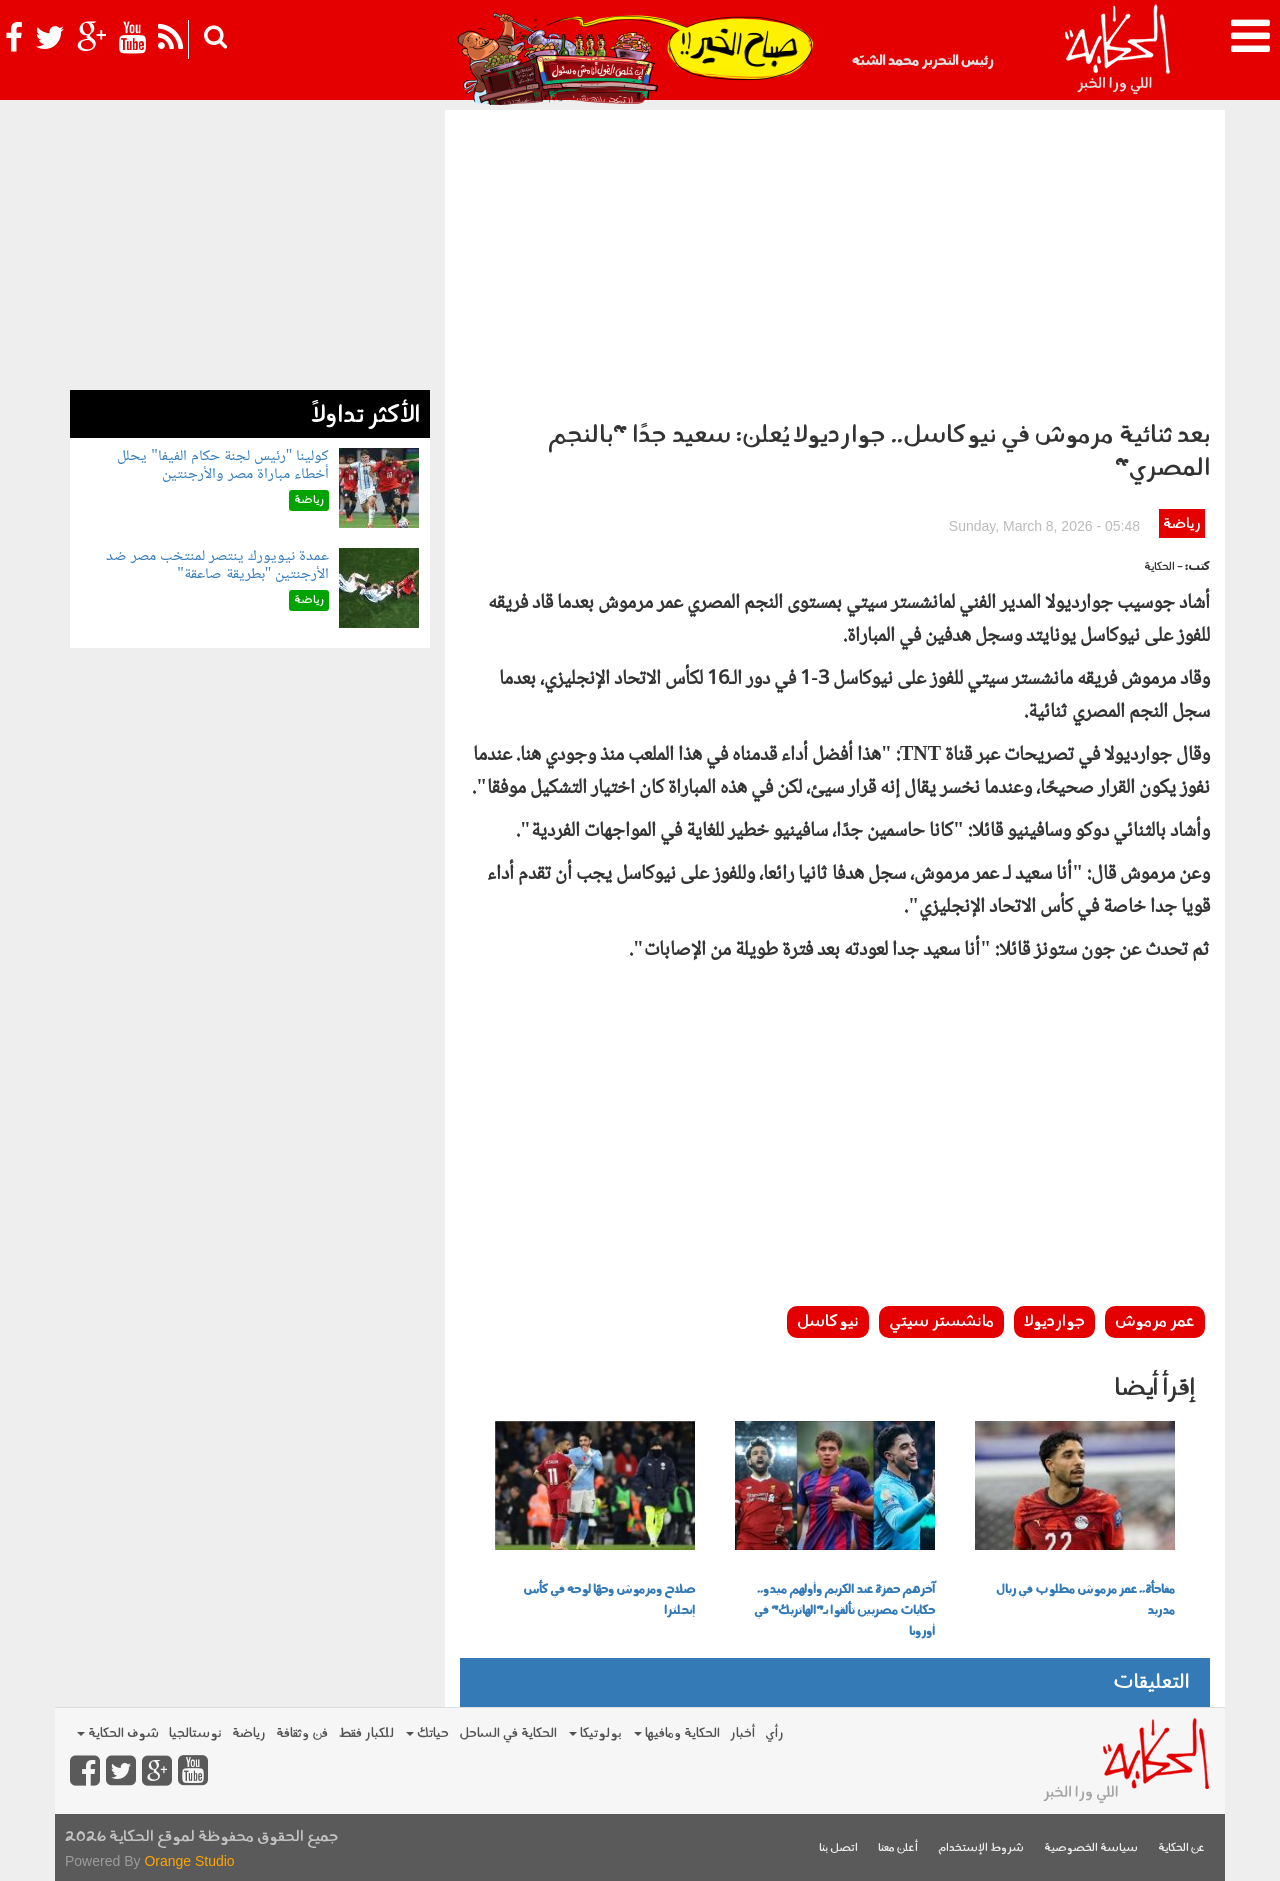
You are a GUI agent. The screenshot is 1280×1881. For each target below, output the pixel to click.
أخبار (742, 1733)
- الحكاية (1163, 567)
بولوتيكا (595, 1733)
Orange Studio (189, 1861)
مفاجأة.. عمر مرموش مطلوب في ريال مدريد (1085, 1600)
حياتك (427, 1733)
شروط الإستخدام (981, 1848)
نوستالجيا (195, 1733)
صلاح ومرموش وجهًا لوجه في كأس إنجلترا (609, 1600)
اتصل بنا (838, 1848)
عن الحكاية (1181, 1848)
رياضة (1181, 524)
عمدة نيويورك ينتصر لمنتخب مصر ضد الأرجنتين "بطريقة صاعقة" (217, 565)
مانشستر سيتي (941, 1322)
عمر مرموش (1155, 1322)
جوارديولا (1054, 1322)
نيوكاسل (828, 1322)
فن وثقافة (302, 1733)
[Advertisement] (835, 260)
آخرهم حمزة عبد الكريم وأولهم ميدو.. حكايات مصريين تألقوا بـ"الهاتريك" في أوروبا (844, 1611)
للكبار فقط (366, 1733)
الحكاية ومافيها (677, 1733)
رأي (774, 1733)
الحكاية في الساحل (508, 1733)
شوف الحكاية (118, 1733)
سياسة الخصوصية (1091, 1848)
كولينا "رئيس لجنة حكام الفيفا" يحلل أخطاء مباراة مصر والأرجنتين (223, 465)
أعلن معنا (898, 1848)
